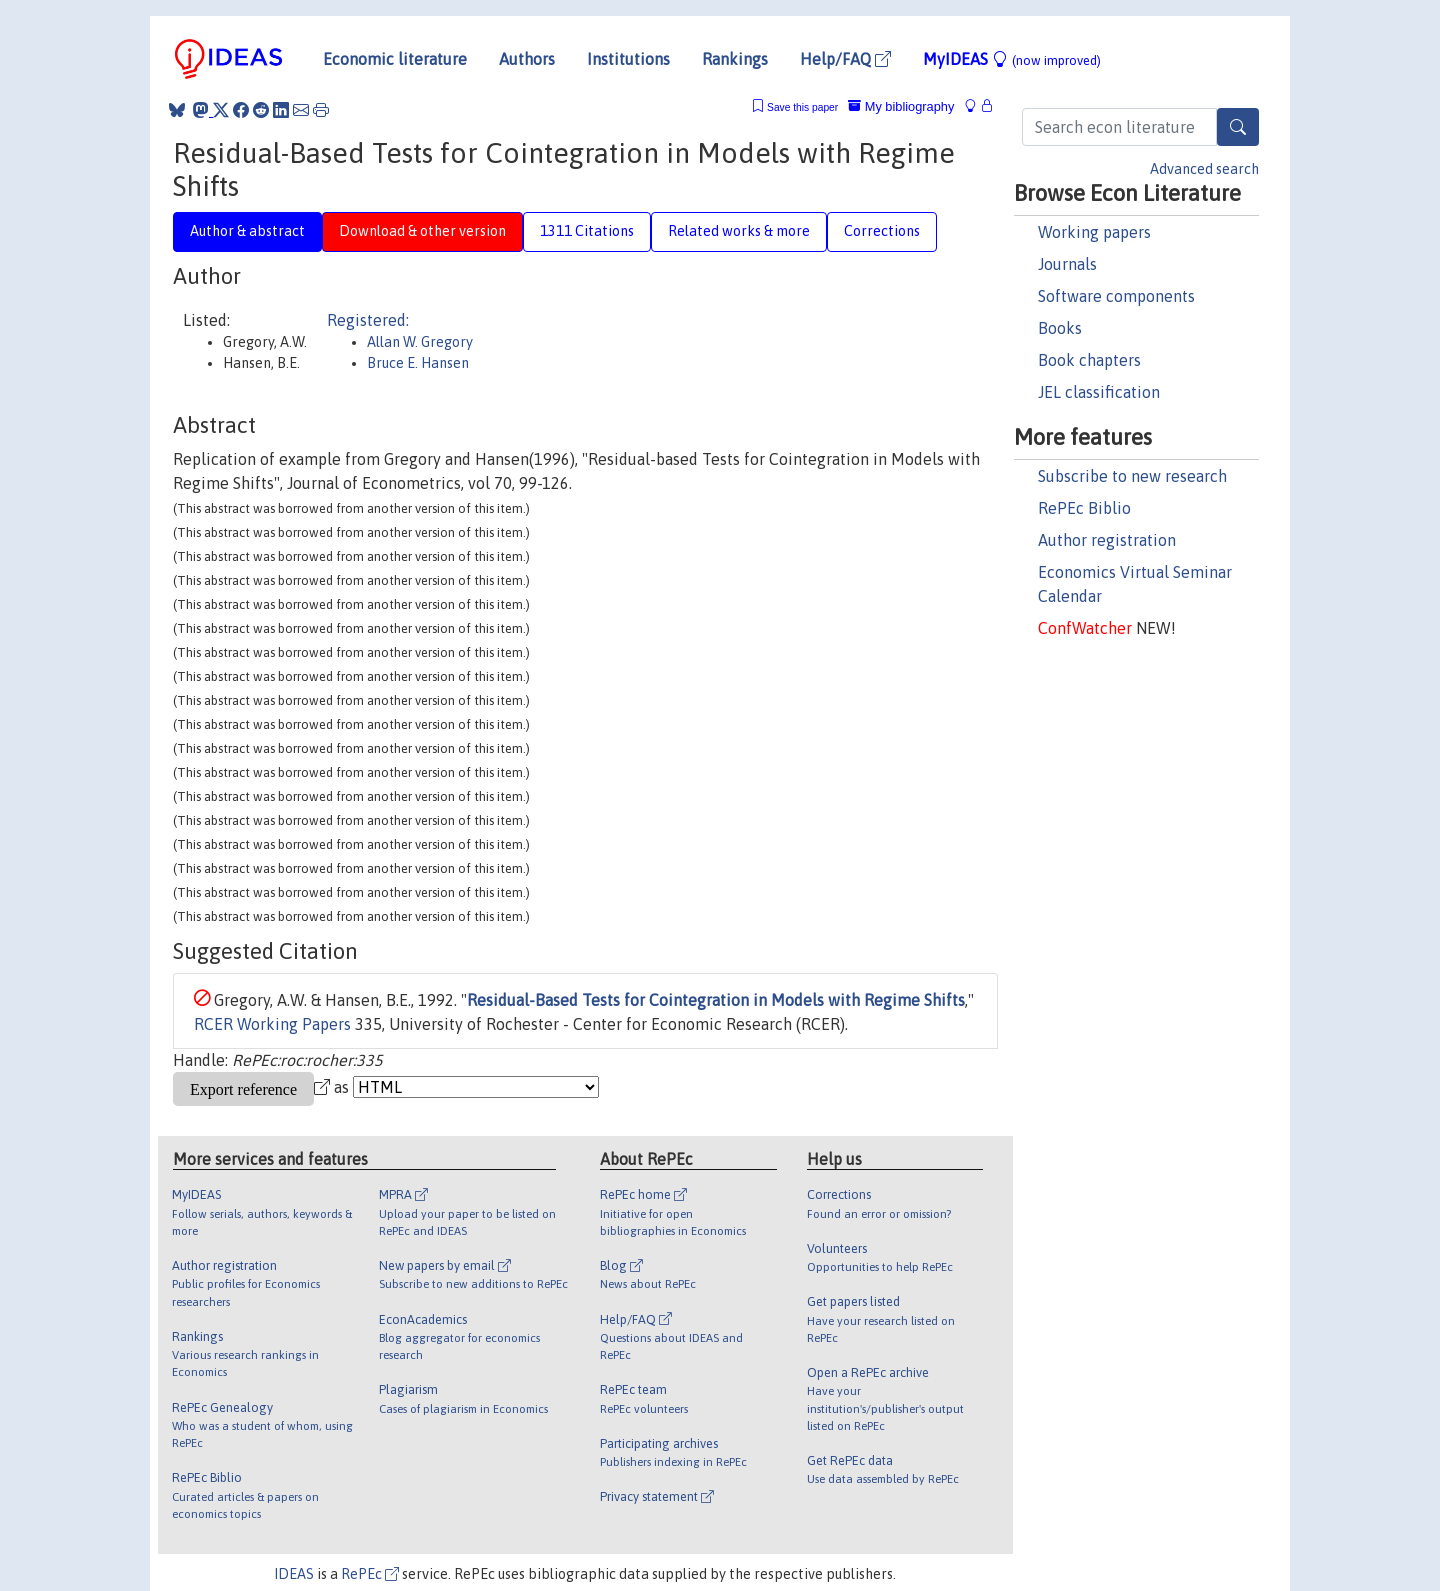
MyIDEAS (1012, 59)
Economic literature (395, 59)
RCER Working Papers (272, 1024)
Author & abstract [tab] (247, 231)
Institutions (628, 59)
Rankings (735, 59)
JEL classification (1099, 392)
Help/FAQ (845, 59)
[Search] (1238, 127)
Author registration (1107, 540)
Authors (527, 59)
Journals (1067, 264)
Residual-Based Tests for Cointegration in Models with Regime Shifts (716, 1000)
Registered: (368, 320)
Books (1060, 328)
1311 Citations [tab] (587, 231)
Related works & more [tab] (739, 231)
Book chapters (1089, 360)
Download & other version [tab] (422, 231)
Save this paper (802, 107)
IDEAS (294, 1574)
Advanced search (1204, 169)
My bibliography (901, 106)
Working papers (1094, 232)
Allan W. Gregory (420, 342)
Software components (1116, 296)
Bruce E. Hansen (418, 363)
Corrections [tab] (882, 231)
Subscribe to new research (1132, 476)
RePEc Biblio (1084, 508)
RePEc (370, 1574)
